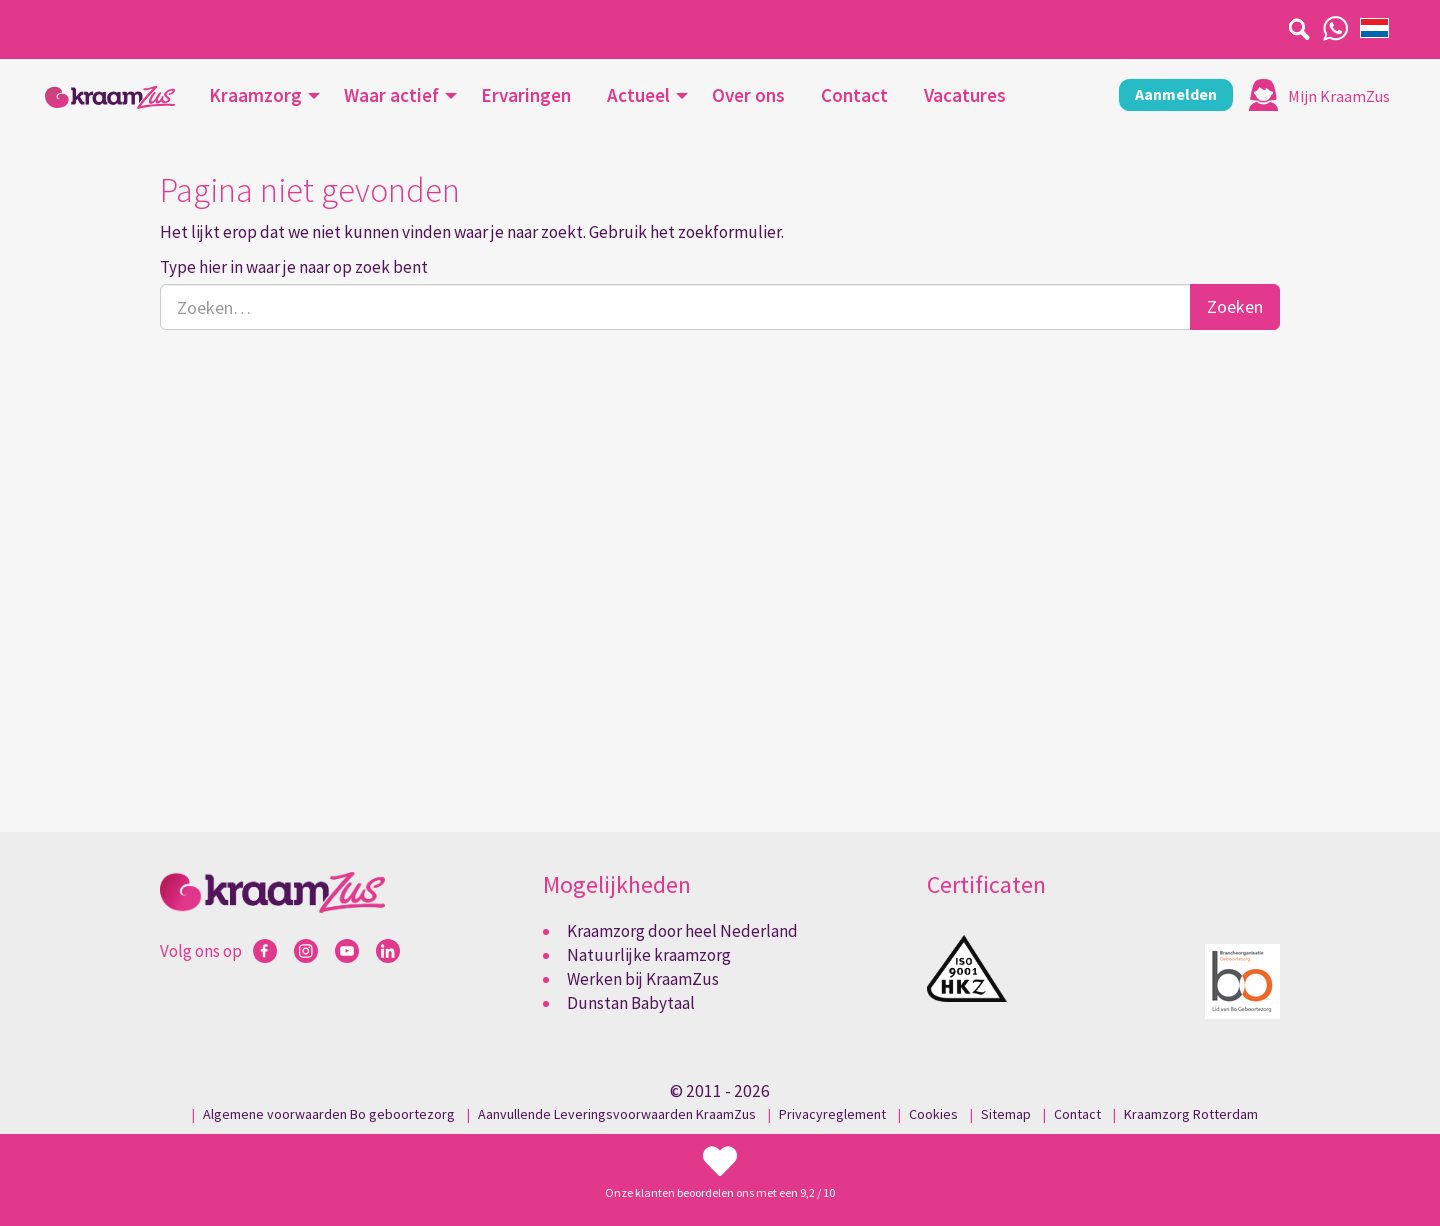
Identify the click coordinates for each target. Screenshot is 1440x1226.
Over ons (748, 95)
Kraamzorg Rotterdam (1191, 1114)
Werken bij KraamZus (643, 979)
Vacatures (965, 95)
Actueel (638, 95)
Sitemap (1006, 1114)
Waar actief (391, 95)
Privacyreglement (832, 1114)
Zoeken (1235, 306)
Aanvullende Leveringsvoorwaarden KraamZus (617, 1114)
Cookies (933, 1114)
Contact (854, 95)
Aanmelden (1176, 94)
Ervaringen (526, 95)
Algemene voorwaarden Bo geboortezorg (329, 1114)
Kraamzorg (255, 95)
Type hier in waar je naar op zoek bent (294, 267)
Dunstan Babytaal (631, 1003)
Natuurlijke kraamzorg (649, 955)
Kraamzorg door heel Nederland (682, 931)
